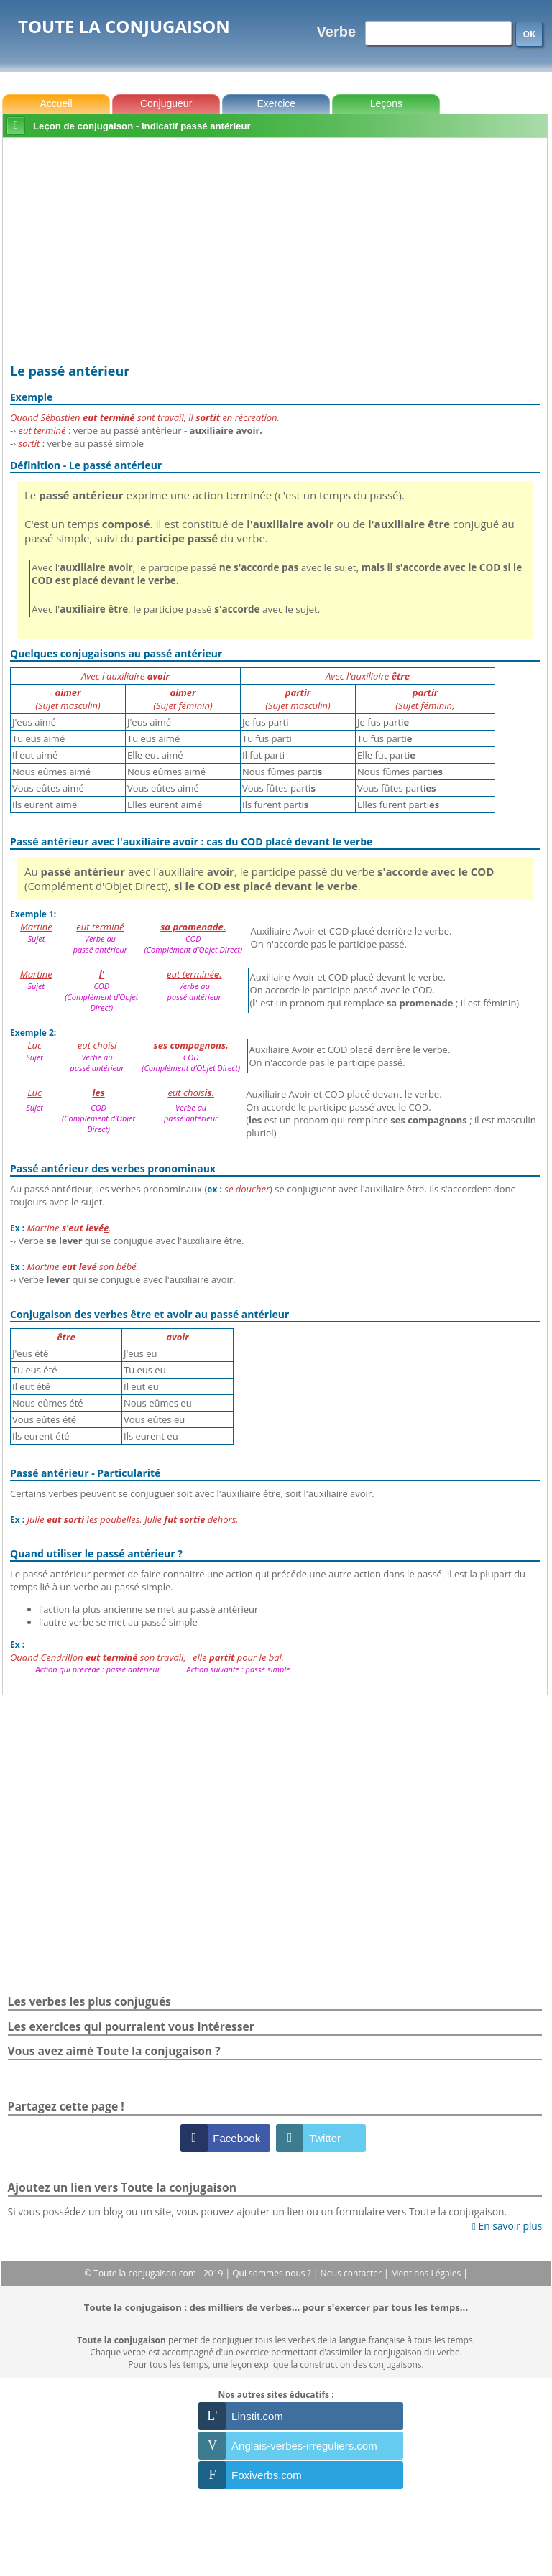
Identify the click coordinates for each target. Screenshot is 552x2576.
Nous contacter (353, 2273)
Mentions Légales (427, 2273)
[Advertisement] (275, 250)
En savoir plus (507, 2226)
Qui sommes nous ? (272, 2273)
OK (529, 34)
